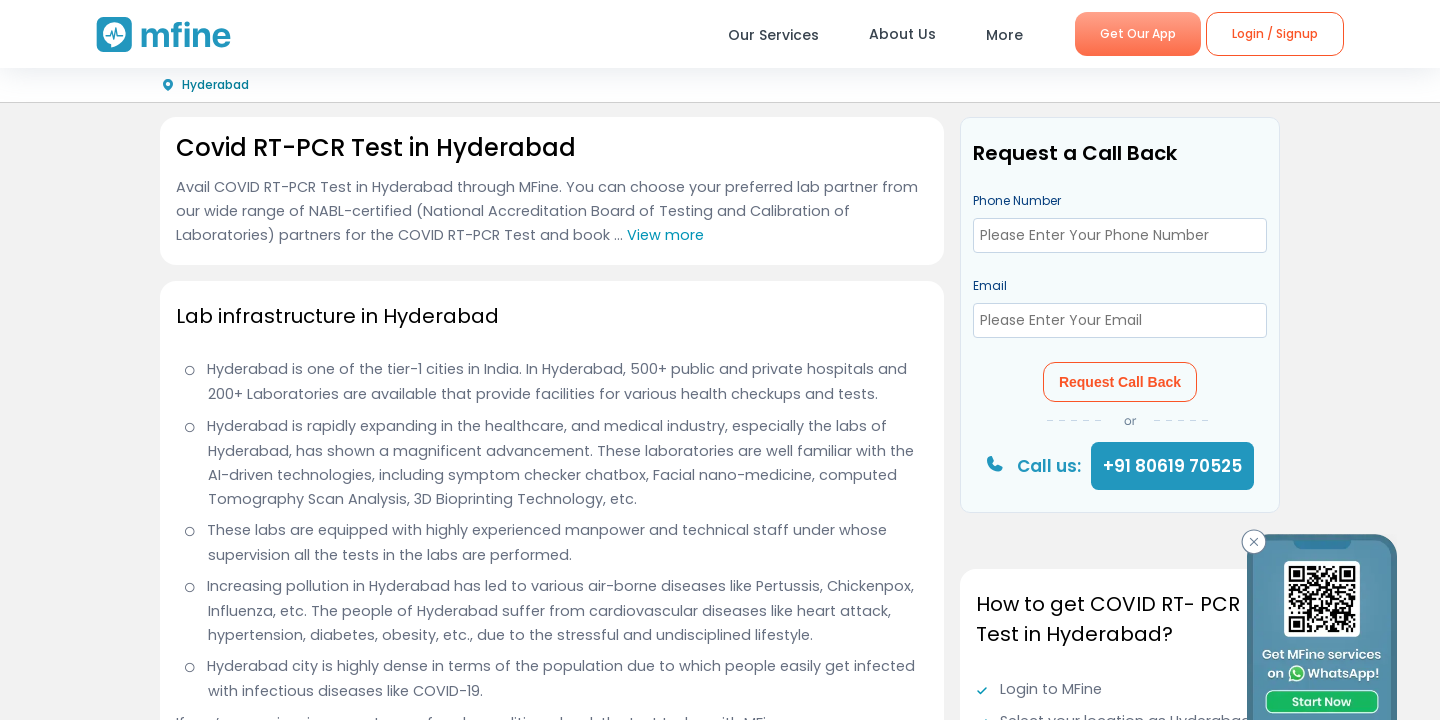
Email (990, 285)
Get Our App (1138, 33)
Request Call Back (1120, 382)
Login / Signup (1275, 33)
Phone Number (1017, 200)
